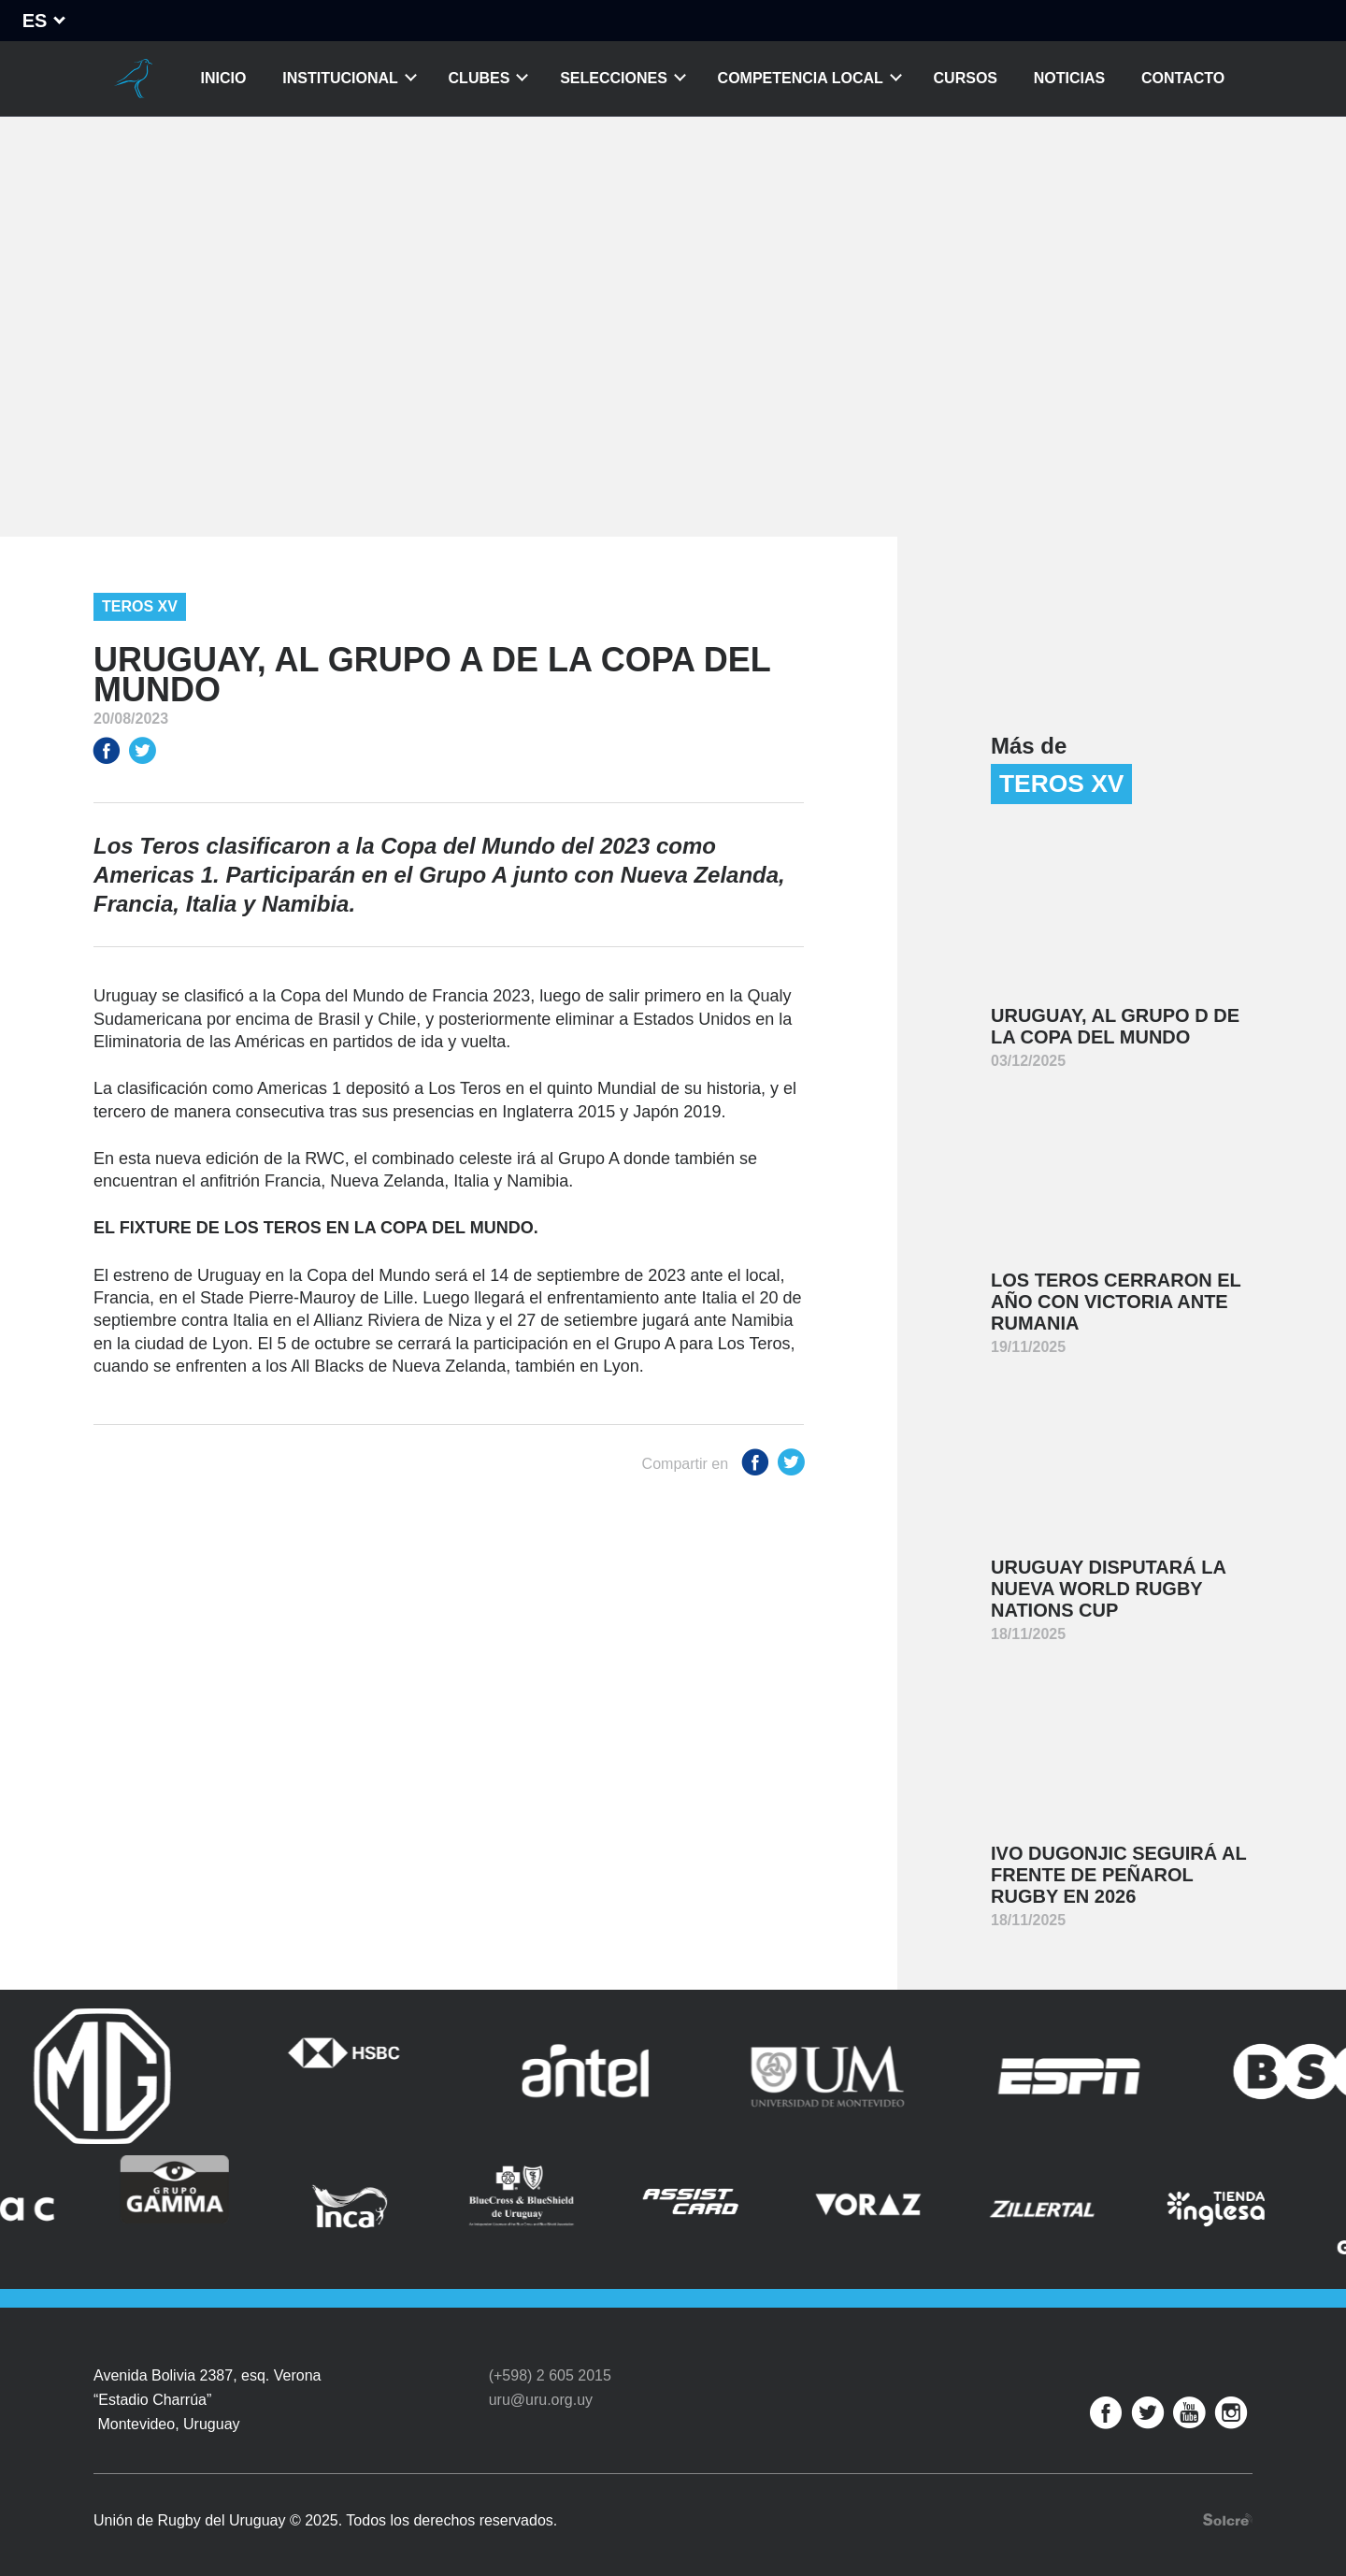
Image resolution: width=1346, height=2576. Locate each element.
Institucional (340, 78)
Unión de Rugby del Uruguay (133, 78)
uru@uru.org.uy (541, 2388)
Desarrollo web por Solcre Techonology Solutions (1228, 2508)
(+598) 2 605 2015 (550, 2365)
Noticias (1069, 78)
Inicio (224, 78)
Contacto (1182, 78)
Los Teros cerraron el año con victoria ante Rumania (1116, 1301)
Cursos (965, 78)
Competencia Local (800, 78)
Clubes (479, 78)
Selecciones (613, 78)
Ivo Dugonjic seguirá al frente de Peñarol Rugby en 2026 (1119, 1875)
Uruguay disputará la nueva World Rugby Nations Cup (1108, 1588)
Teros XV (140, 606)
